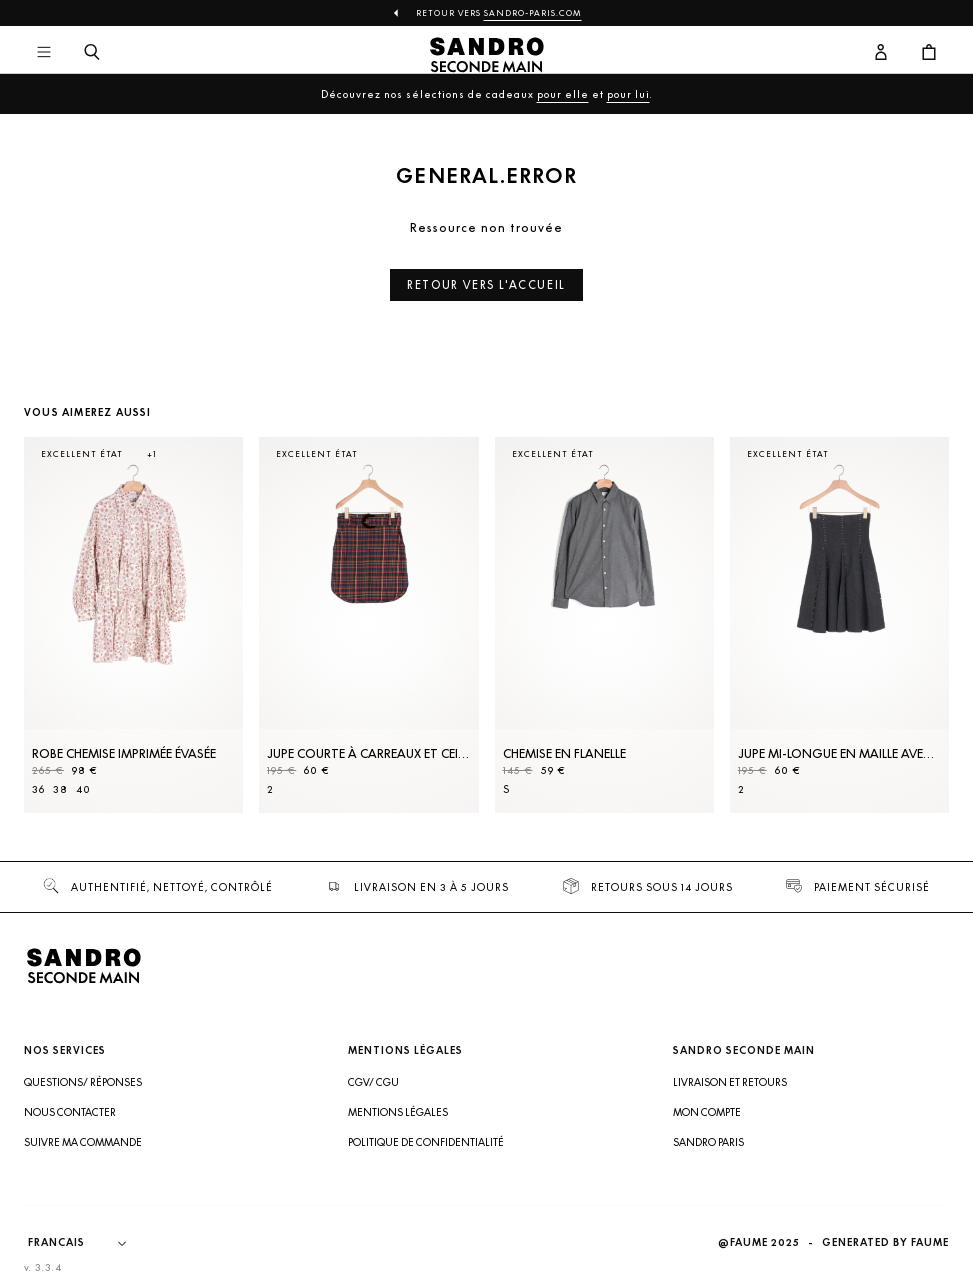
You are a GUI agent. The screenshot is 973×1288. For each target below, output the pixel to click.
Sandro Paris (708, 1142)
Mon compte (707, 1112)
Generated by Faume (885, 1242)
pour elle (563, 94)
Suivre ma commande (83, 1142)
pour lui (628, 94)
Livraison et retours (730, 1082)
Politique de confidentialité (426, 1142)
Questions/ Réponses (83, 1082)
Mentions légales (398, 1112)
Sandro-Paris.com (533, 13)
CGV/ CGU (373, 1082)
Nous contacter (70, 1112)
